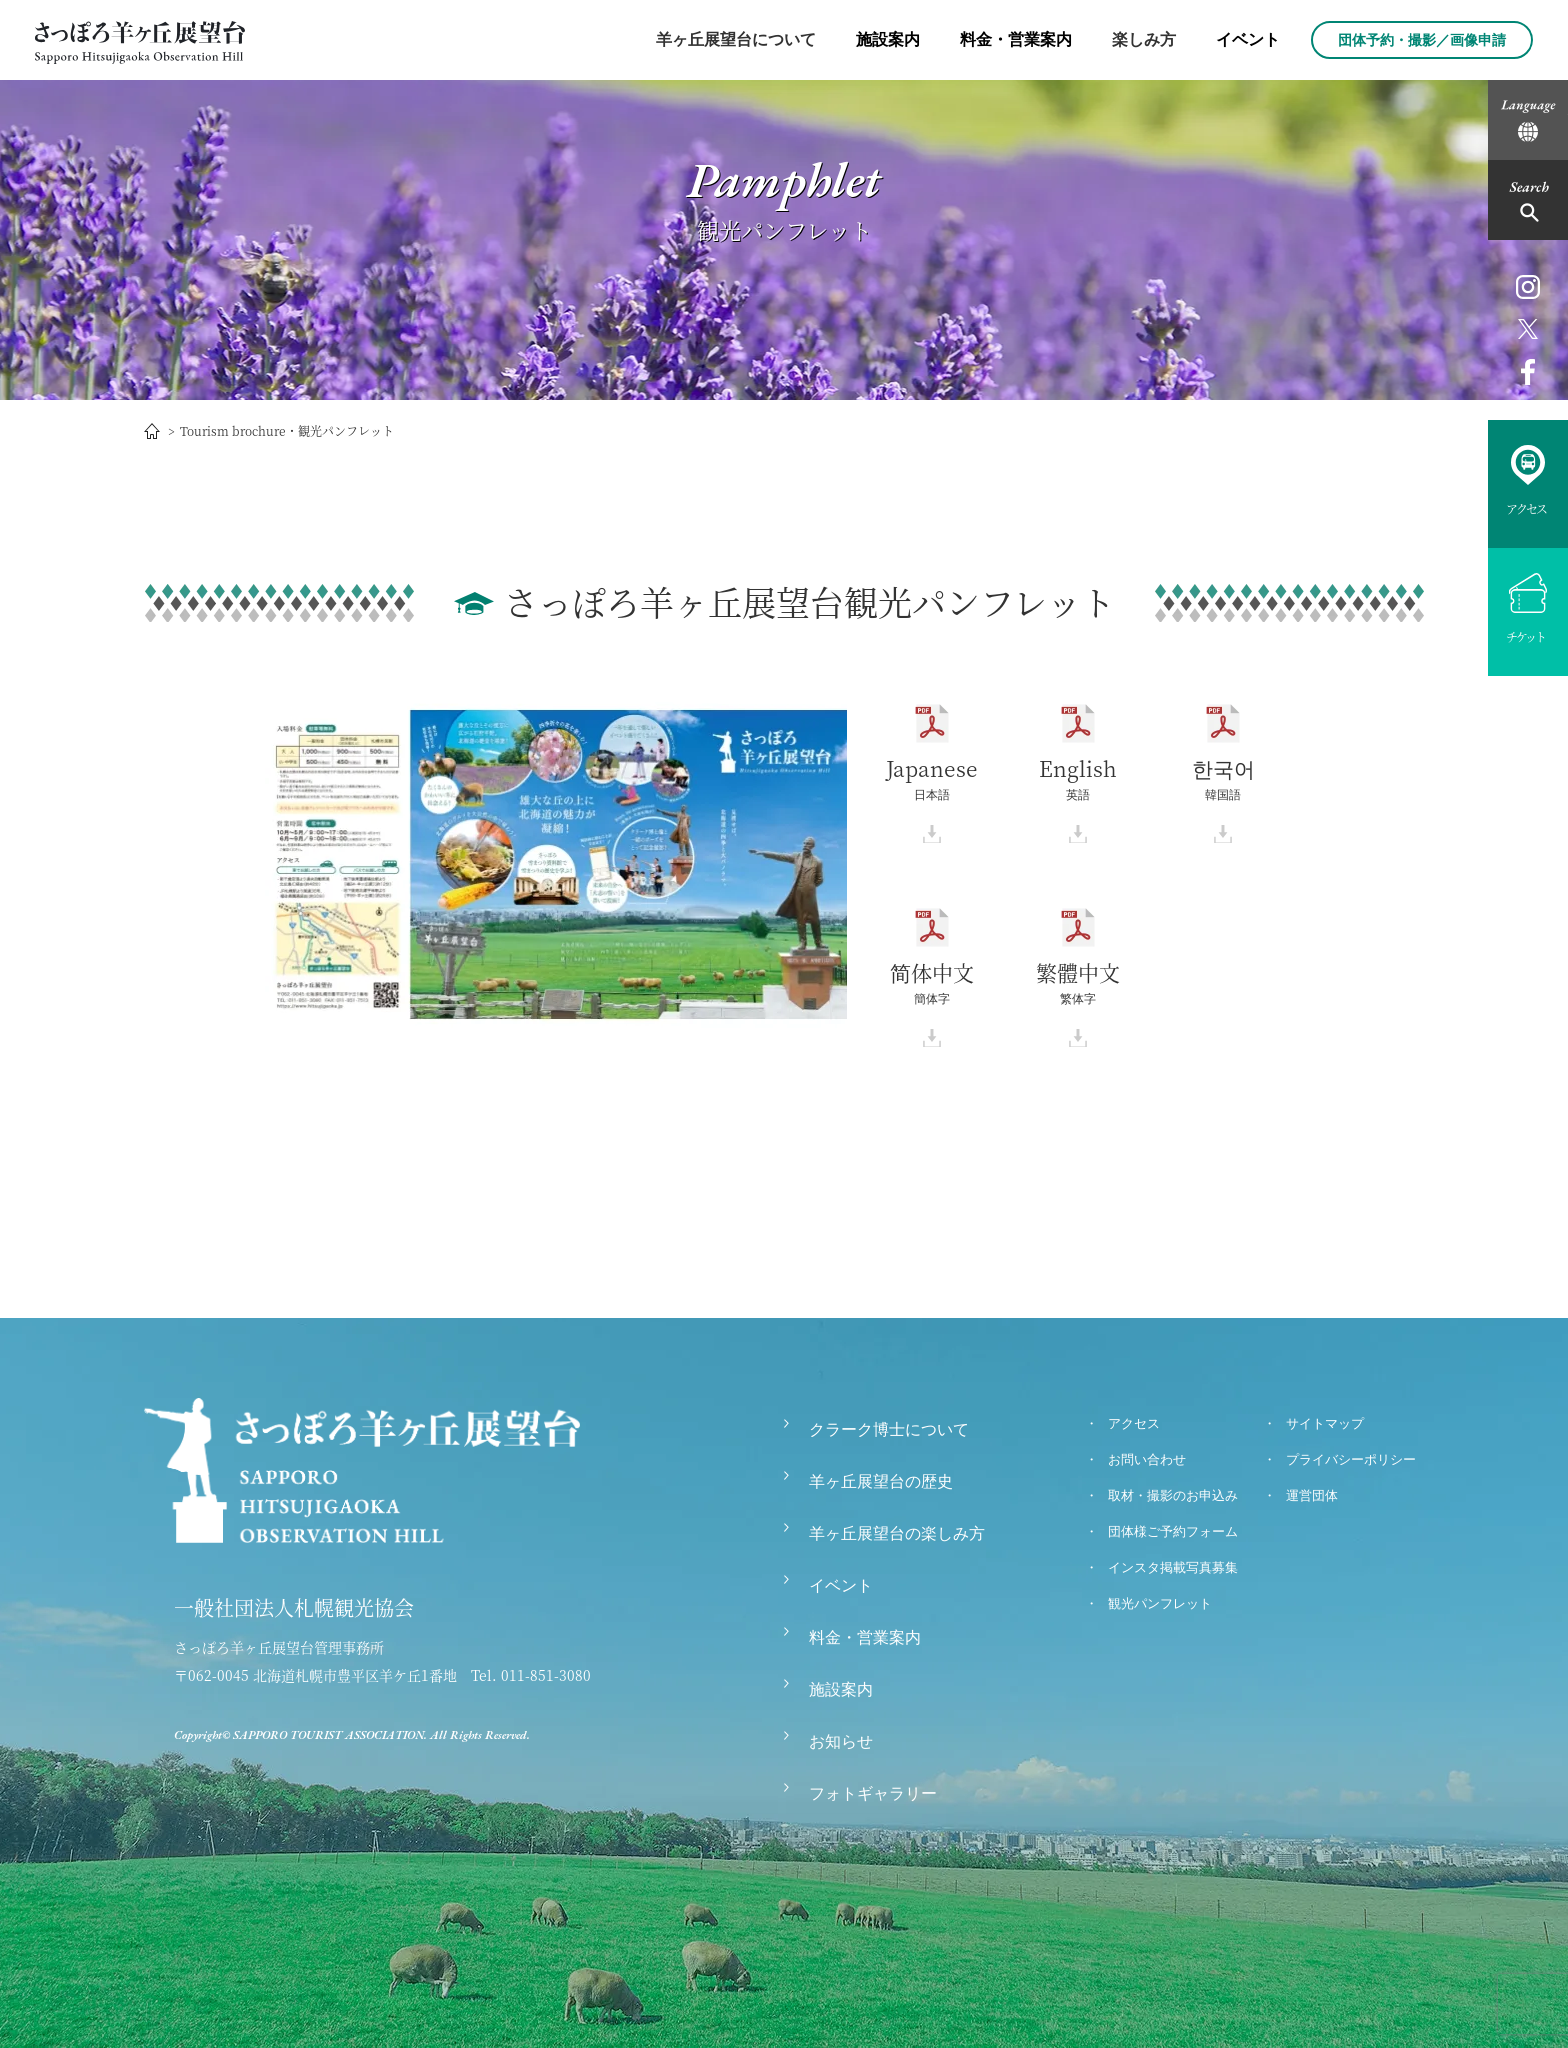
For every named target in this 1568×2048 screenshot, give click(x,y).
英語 (1078, 779)
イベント (1248, 39)
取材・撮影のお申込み (1173, 1495)
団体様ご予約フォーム (1173, 1531)
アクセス (1134, 1423)
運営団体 (1312, 1495)
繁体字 (1078, 990)
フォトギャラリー (873, 1793)
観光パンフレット (1160, 1603)
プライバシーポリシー (1351, 1459)
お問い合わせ (1147, 1459)
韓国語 (1223, 779)
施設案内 (888, 39)
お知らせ (841, 1741)
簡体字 (932, 990)
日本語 (932, 779)
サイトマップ (1325, 1423)
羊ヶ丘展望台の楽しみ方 (897, 1533)
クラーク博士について (889, 1429)
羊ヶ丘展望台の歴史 (881, 1481)
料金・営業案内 (1016, 39)
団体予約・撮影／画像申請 (1422, 40)
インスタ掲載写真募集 (1173, 1567)
